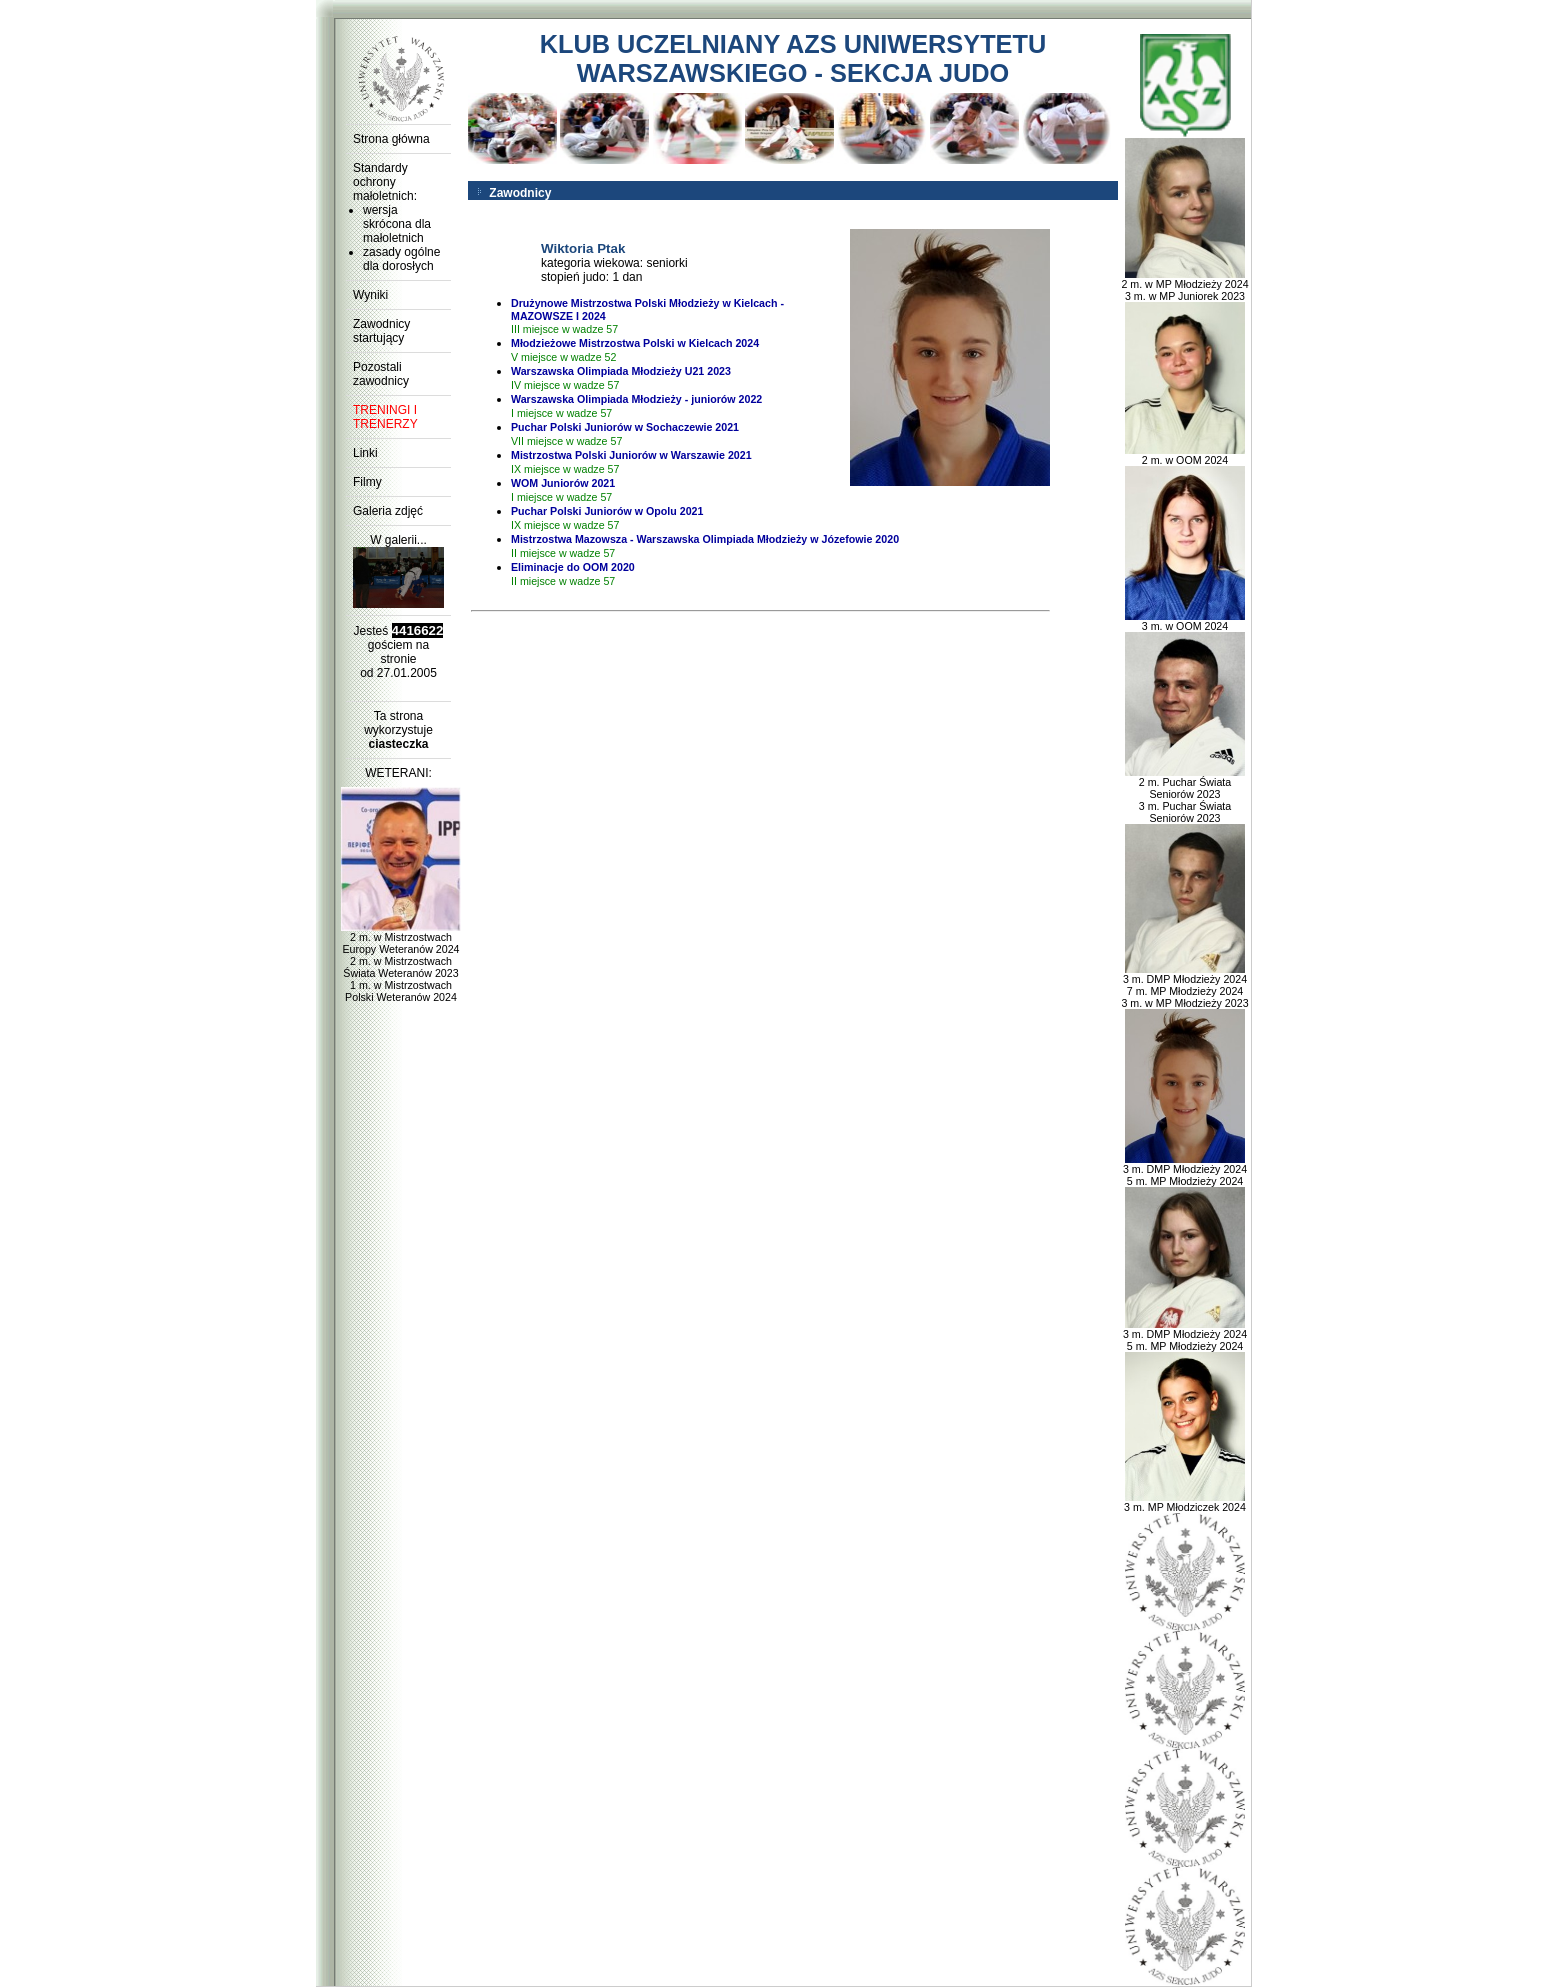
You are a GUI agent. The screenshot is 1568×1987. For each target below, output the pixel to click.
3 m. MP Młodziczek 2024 (1185, 1502)
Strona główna (391, 139)
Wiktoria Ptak (583, 248)
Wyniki (370, 295)
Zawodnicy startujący (381, 331)
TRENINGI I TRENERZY (385, 417)
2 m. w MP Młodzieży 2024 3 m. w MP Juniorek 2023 (1184, 285)
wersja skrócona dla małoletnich (397, 224)
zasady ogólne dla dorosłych (401, 259)
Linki (365, 453)
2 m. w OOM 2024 (1185, 455)
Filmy (367, 482)
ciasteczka (398, 744)
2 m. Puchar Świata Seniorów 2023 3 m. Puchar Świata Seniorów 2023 (1185, 795)
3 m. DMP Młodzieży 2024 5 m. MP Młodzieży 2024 (1185, 1170)
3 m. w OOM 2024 (1185, 621)
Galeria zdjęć (388, 511)
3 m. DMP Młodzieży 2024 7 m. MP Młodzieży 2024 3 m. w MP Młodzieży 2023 (1184, 986)
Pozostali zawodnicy (381, 374)
